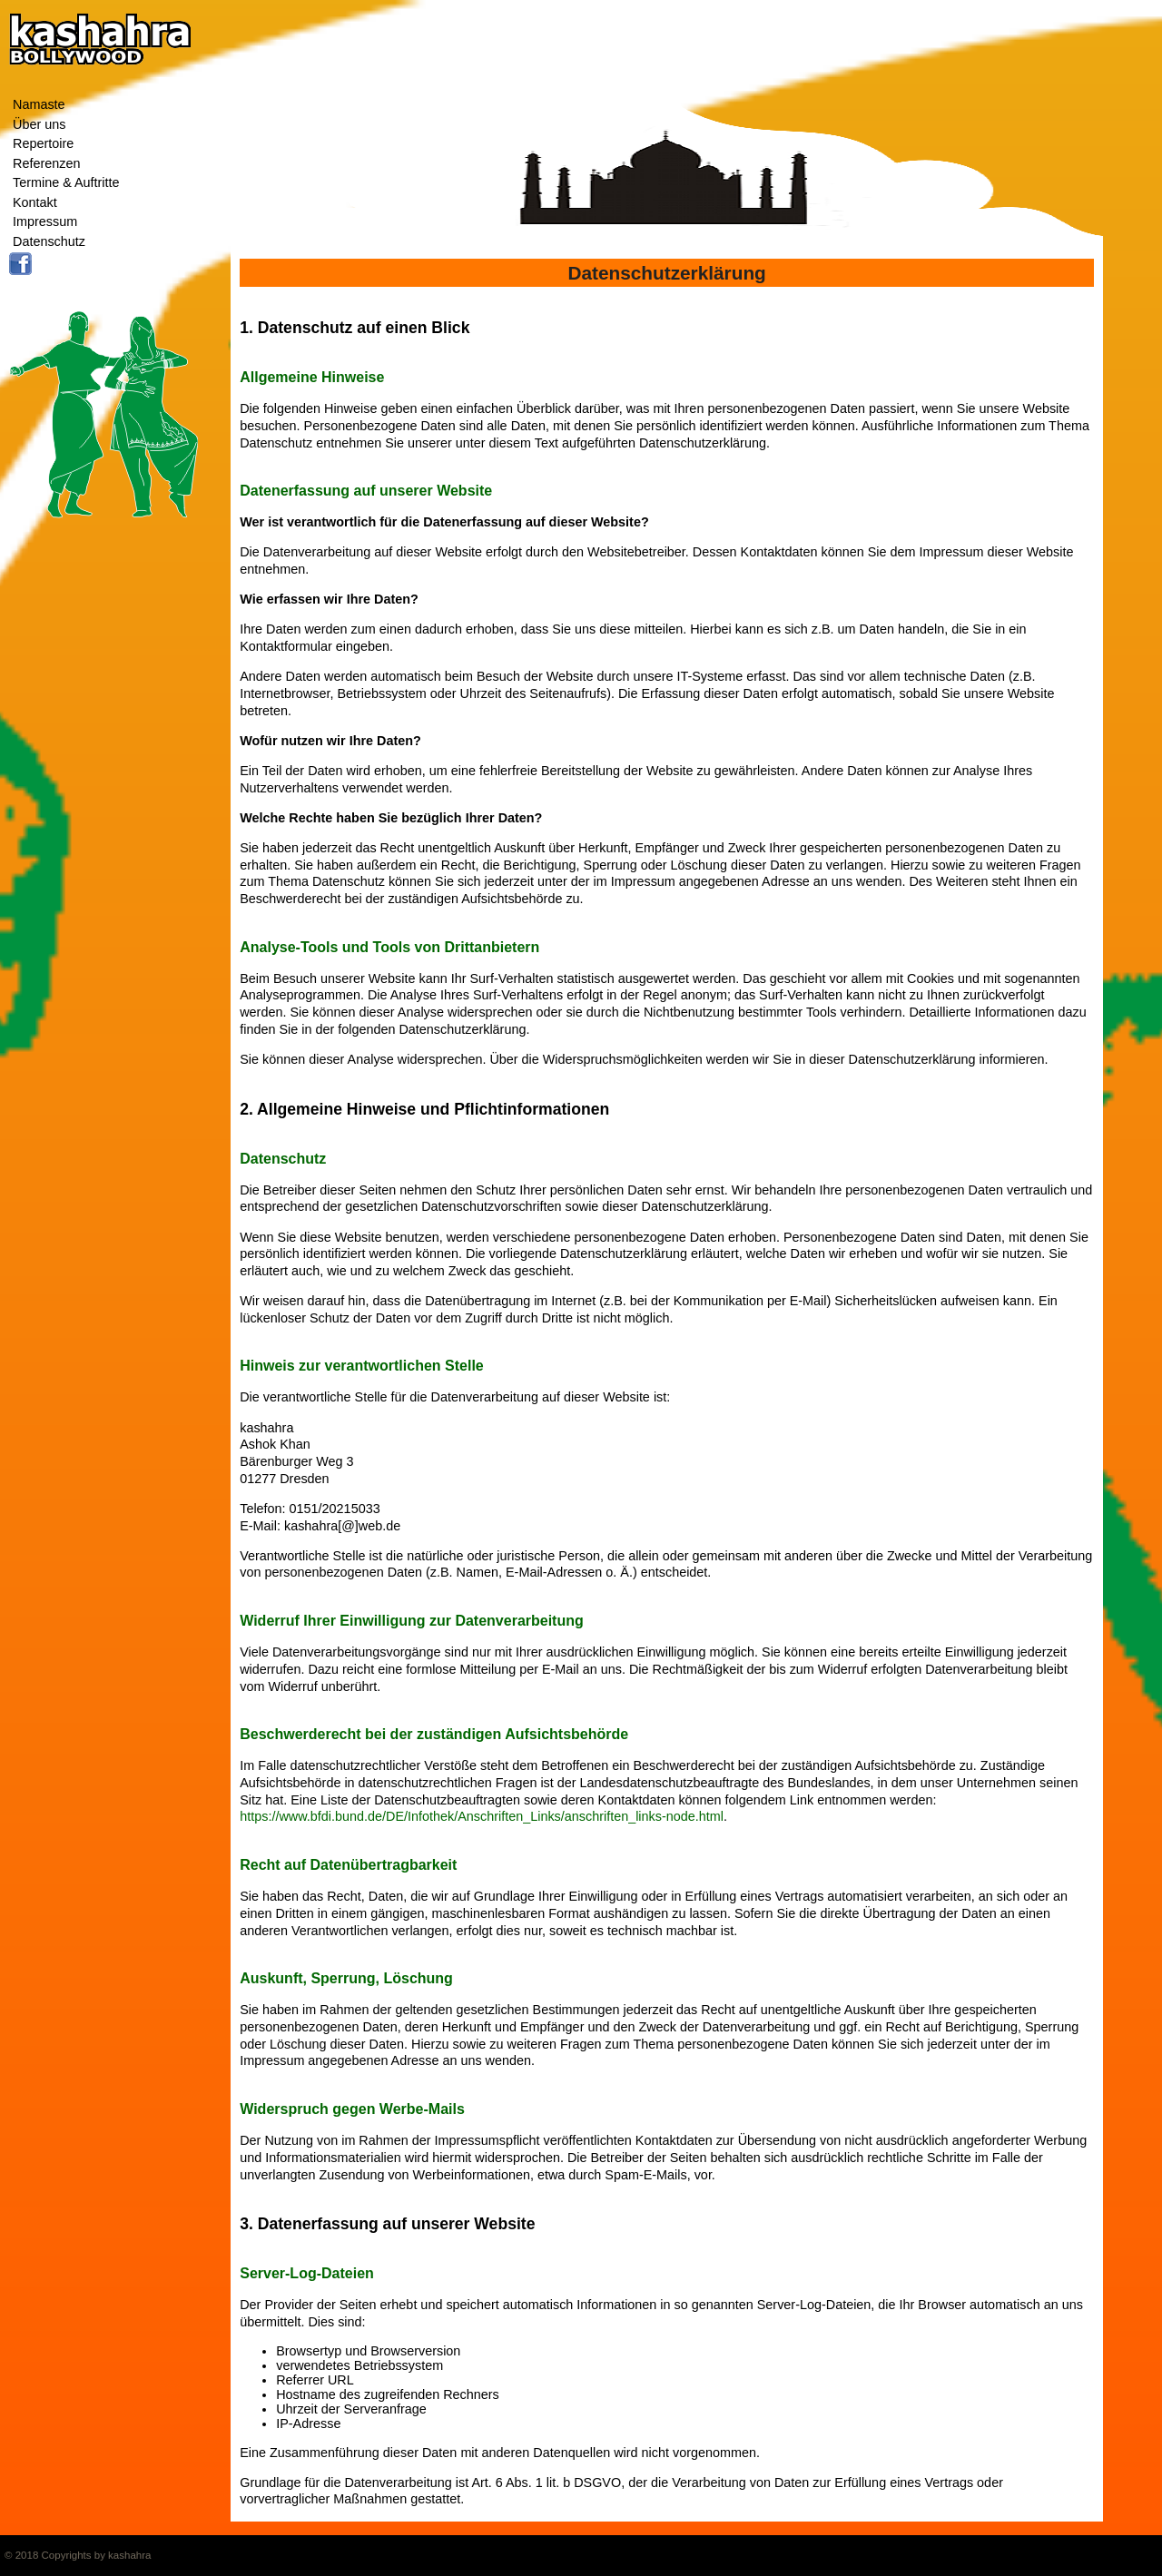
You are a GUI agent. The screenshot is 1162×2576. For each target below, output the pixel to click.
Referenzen (46, 163)
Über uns (39, 124)
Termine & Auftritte (66, 182)
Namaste (39, 104)
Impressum (45, 221)
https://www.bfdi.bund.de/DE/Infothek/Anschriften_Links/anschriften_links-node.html (482, 1816)
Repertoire (43, 143)
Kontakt (35, 202)
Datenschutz (49, 241)
